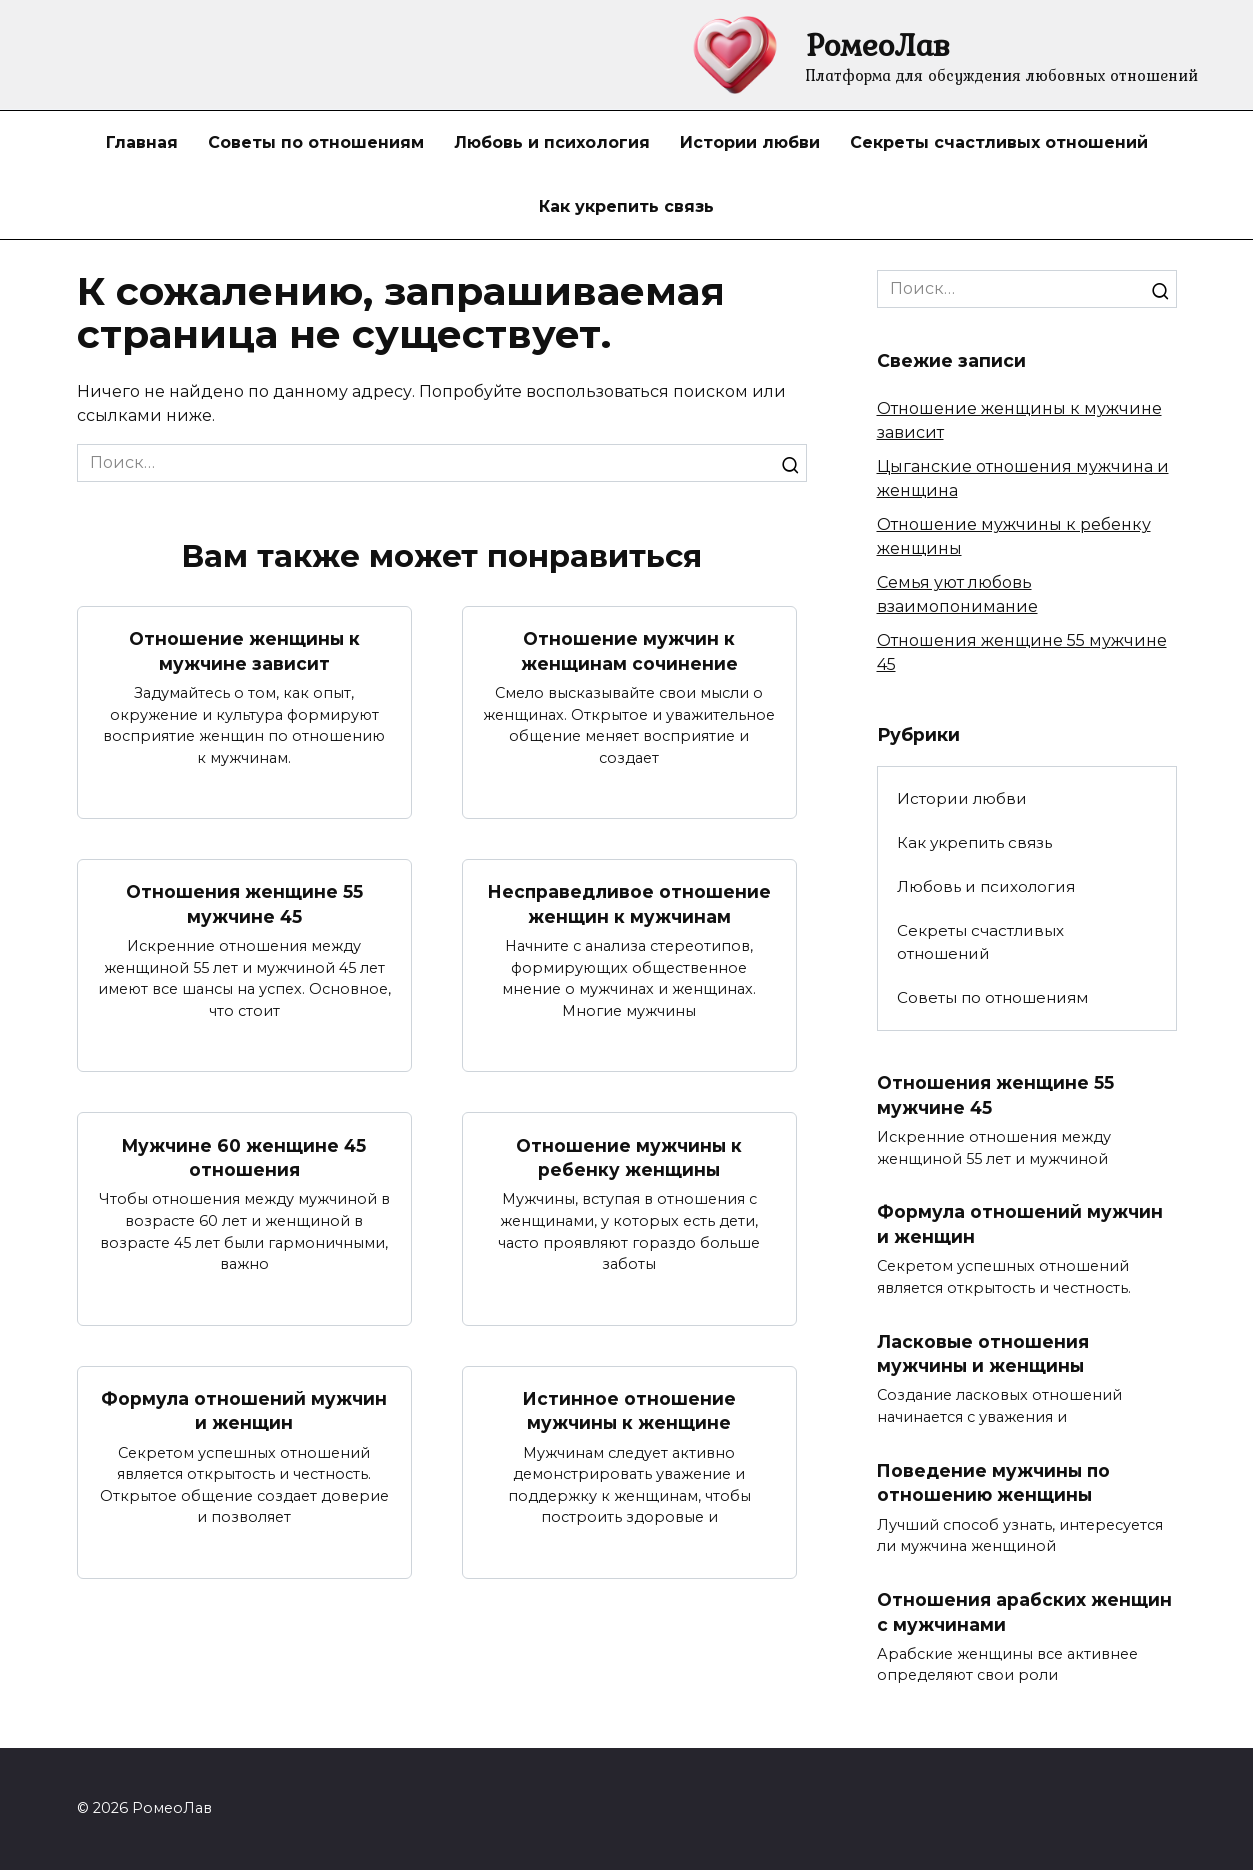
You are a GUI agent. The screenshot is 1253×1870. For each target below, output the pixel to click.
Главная (142, 142)
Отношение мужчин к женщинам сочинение (629, 651)
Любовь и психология (552, 142)
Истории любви (750, 142)
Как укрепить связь (626, 206)
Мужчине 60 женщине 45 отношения (244, 1158)
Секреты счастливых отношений (999, 142)
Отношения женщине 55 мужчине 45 (244, 904)
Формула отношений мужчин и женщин (244, 1412)
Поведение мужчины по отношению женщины (995, 1484)
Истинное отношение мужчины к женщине (629, 1412)
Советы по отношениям (316, 142)
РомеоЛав (878, 44)
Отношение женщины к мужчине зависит (244, 651)
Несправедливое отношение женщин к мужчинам (629, 904)
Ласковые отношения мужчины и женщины (983, 1354)
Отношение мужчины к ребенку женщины (629, 1158)
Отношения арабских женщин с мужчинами (1024, 1613)
